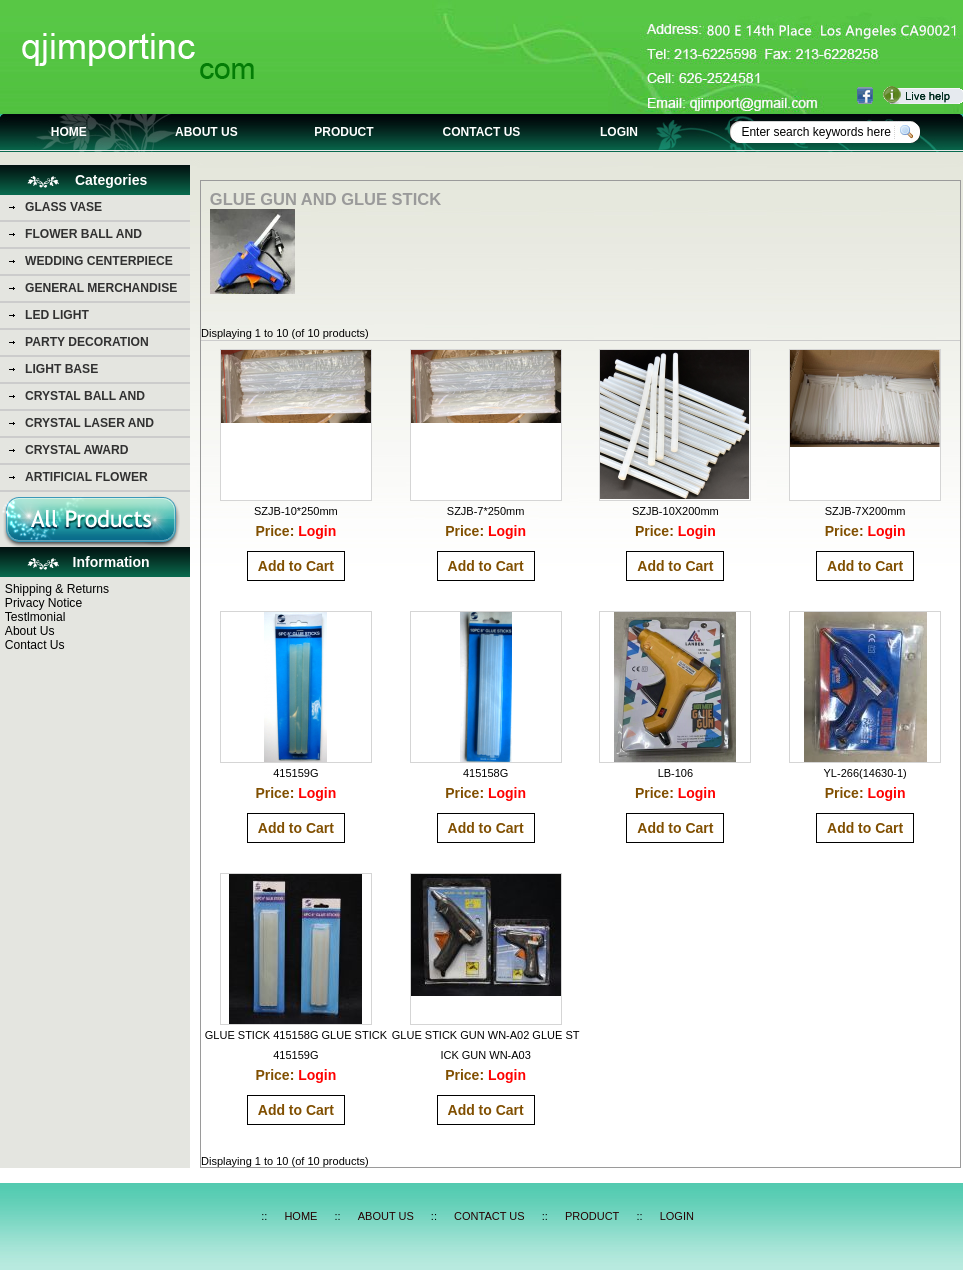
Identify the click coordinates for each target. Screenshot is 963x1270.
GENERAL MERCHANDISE (101, 288)
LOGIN (619, 132)
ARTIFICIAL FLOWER (86, 477)
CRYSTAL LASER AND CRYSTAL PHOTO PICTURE (104, 426)
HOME (69, 132)
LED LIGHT (57, 315)
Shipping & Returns (57, 589)
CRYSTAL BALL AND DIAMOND (85, 399)
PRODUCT (343, 132)
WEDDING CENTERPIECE (99, 261)
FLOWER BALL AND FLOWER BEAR (83, 237)
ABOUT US (206, 132)
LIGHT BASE (61, 369)
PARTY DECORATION (87, 342)
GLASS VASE (63, 207)
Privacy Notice (43, 603)
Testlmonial (35, 617)
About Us (30, 631)
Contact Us (35, 645)
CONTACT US (482, 132)
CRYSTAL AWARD (76, 450)
